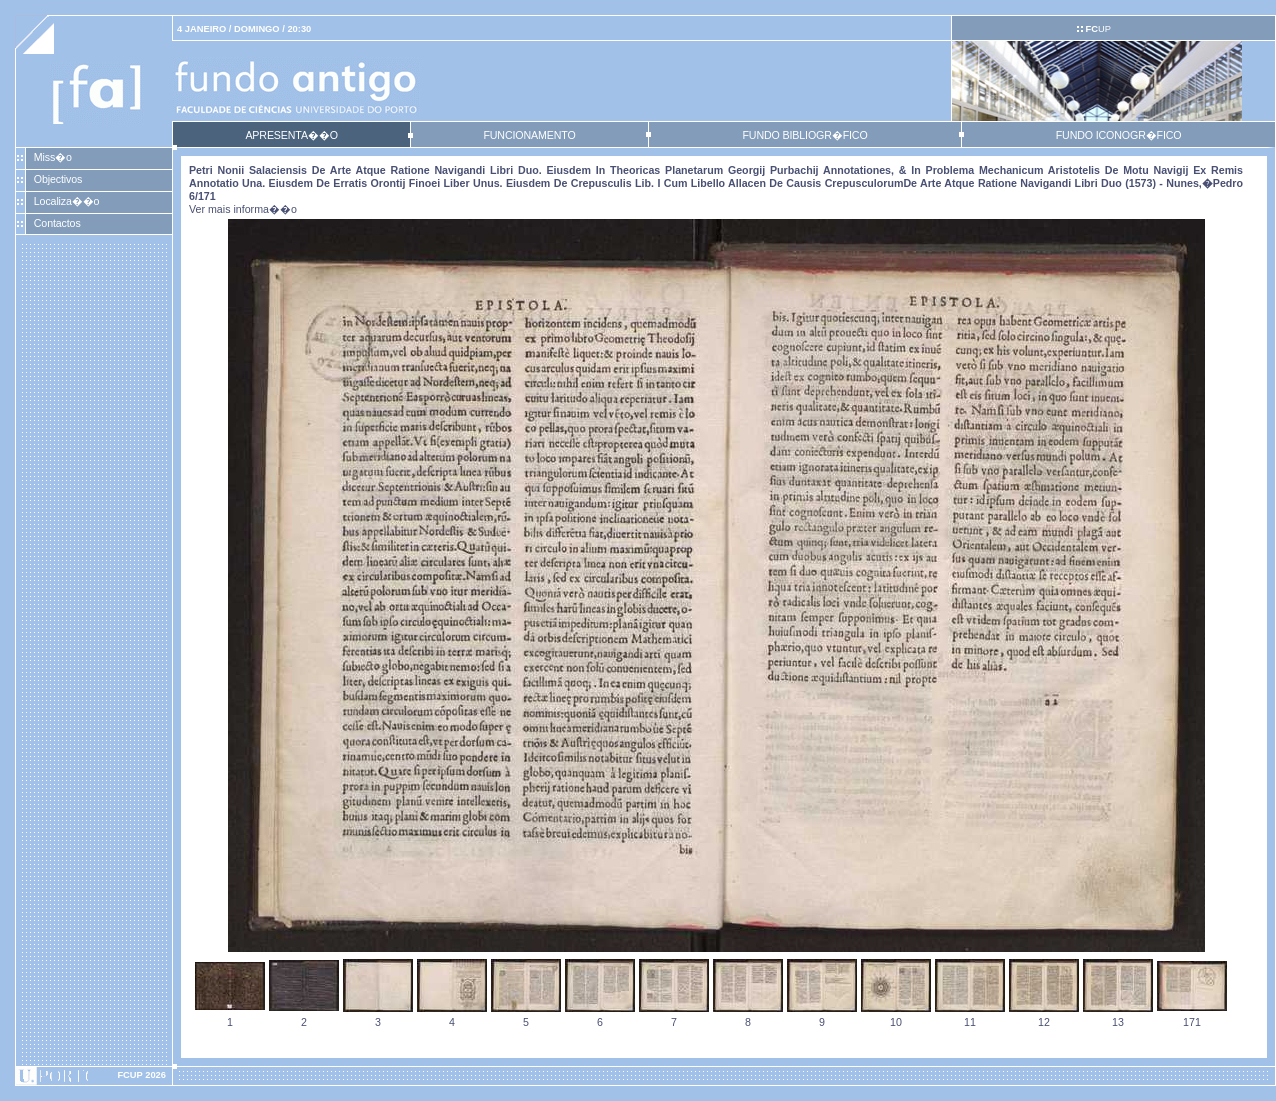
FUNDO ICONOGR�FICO (1119, 135)
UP (1097, 29)
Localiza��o (67, 201)
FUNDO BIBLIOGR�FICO (804, 135)
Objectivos (58, 179)
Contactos (57, 223)
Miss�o (53, 157)
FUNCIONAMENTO (529, 135)
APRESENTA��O (291, 135)
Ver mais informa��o (243, 209)
